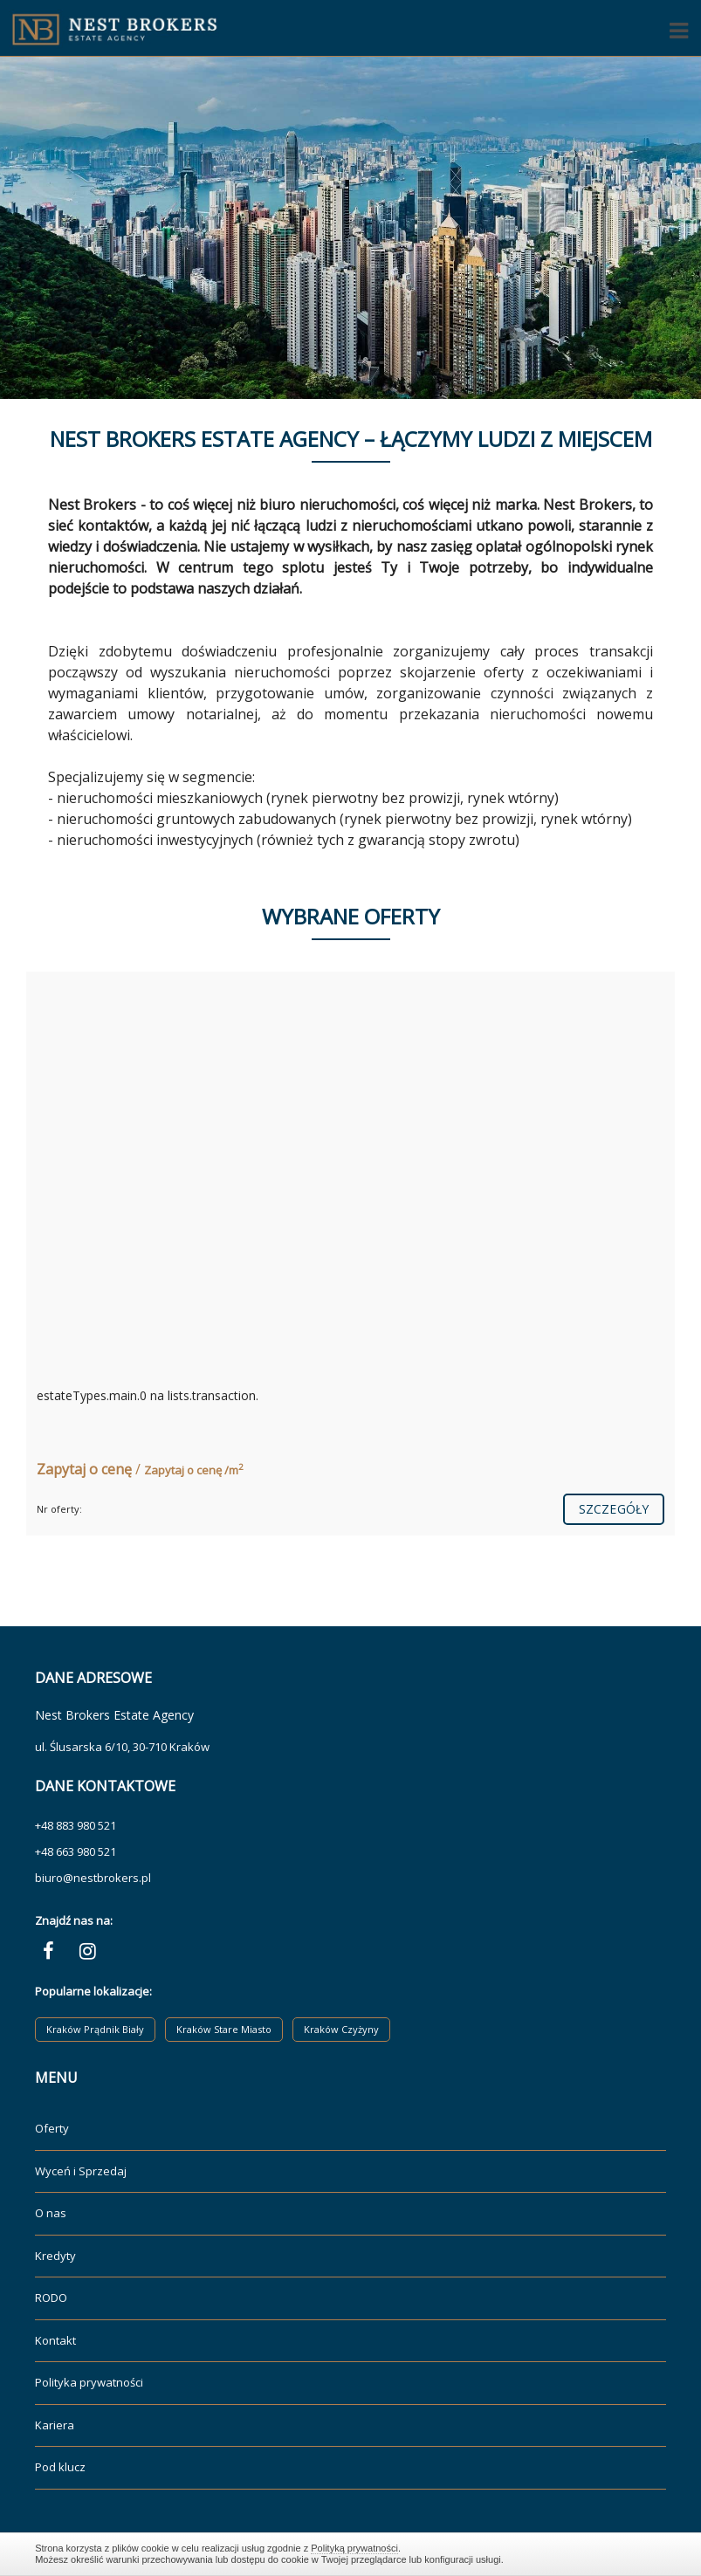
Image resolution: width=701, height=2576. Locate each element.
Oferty (52, 2128)
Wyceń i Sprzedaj (81, 2171)
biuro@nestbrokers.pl (93, 1878)
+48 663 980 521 (75, 1851)
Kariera (54, 2425)
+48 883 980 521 (75, 1825)
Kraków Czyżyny (341, 2029)
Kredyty (55, 2255)
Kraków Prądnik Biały (95, 2029)
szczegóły (614, 1509)
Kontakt (55, 2340)
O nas (50, 2213)
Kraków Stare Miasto (223, 2029)
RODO (51, 2297)
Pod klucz (60, 2467)
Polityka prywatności (89, 2382)
